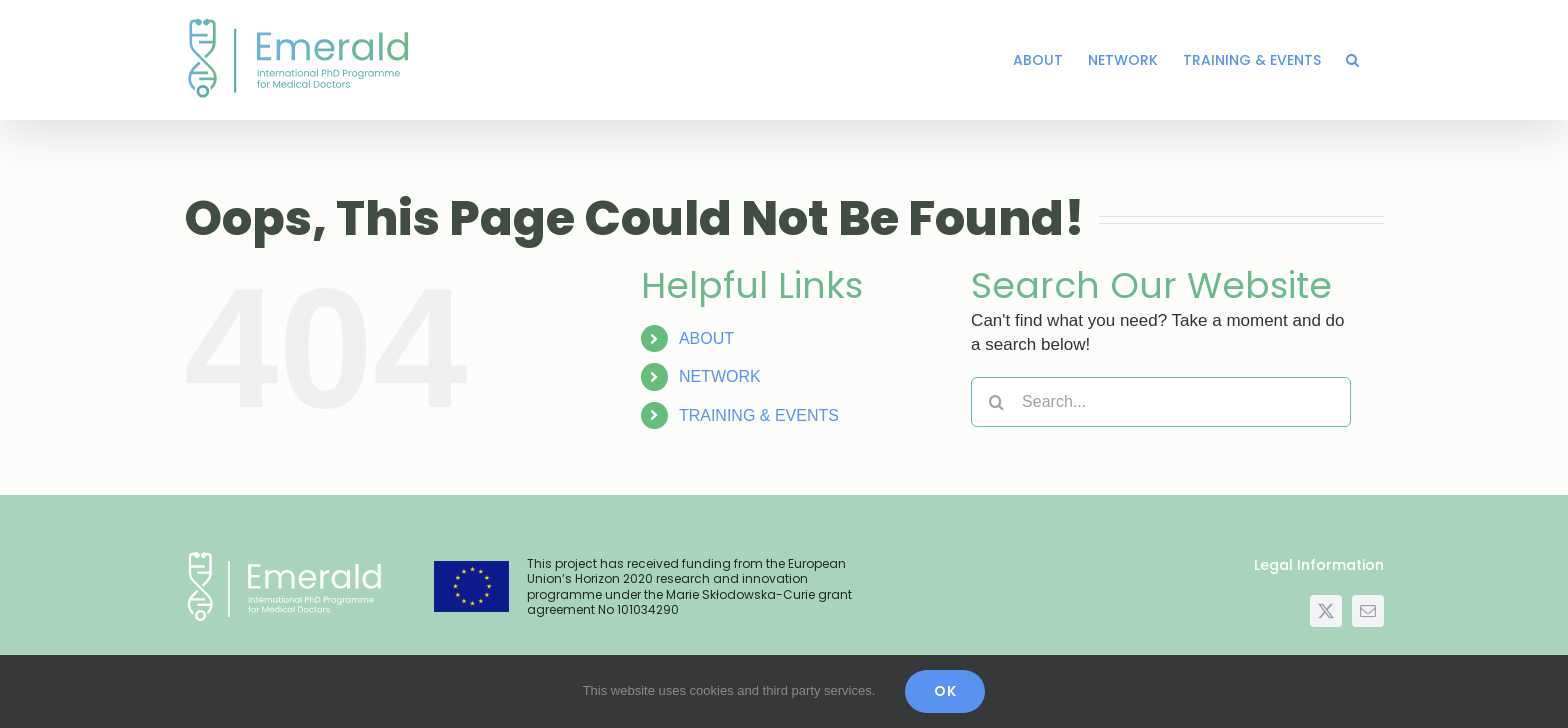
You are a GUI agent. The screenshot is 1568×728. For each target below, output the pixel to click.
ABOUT (706, 338)
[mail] (1368, 611)
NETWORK (720, 376)
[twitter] (1326, 611)
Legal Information (1319, 565)
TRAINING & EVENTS (759, 415)
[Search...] (1161, 402)
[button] (1352, 60)
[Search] (996, 402)
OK (945, 691)
